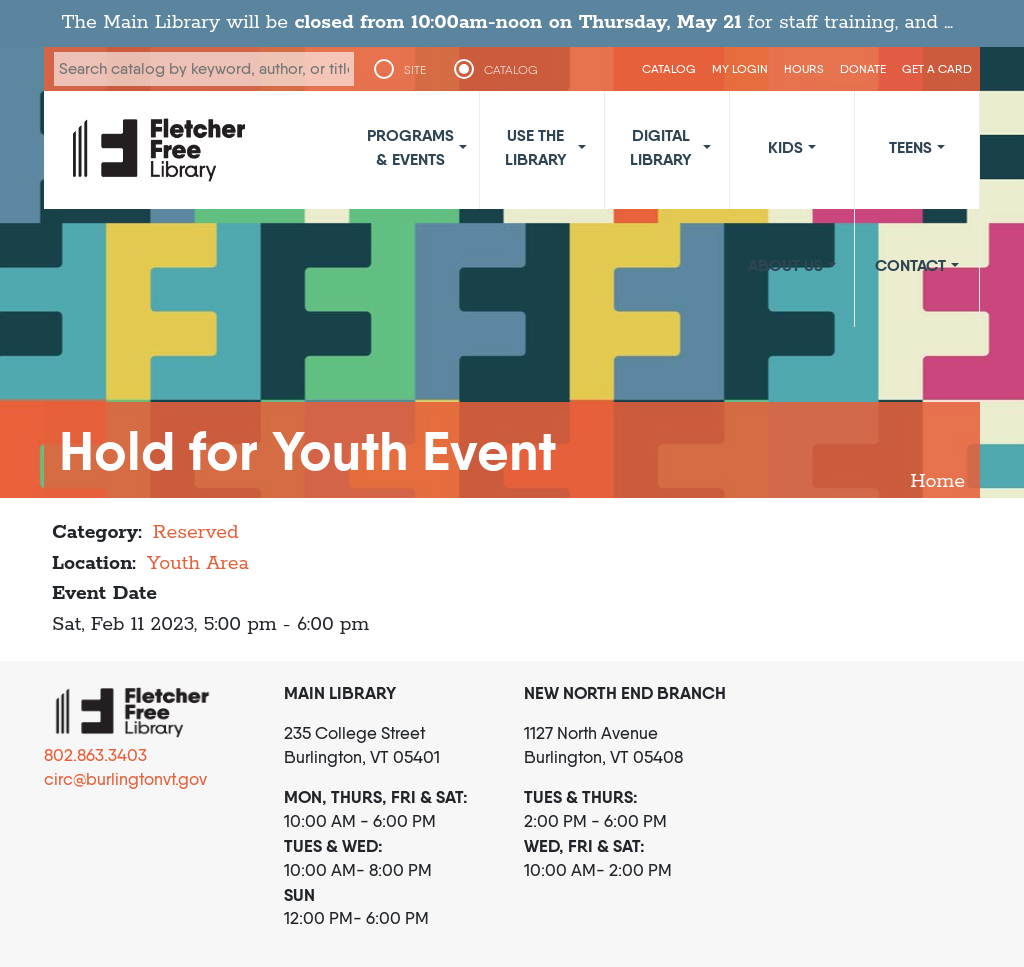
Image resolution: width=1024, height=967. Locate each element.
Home (937, 481)
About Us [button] (785, 265)
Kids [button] (785, 147)
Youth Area (198, 563)
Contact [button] (910, 265)
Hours (804, 68)
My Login (740, 68)
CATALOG (512, 70)
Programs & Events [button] (410, 147)
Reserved (196, 532)
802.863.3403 (95, 755)
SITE (415, 70)
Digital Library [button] (661, 147)
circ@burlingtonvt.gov (125, 779)
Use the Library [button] (536, 147)
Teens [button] (910, 147)
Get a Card (937, 68)
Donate (863, 68)
